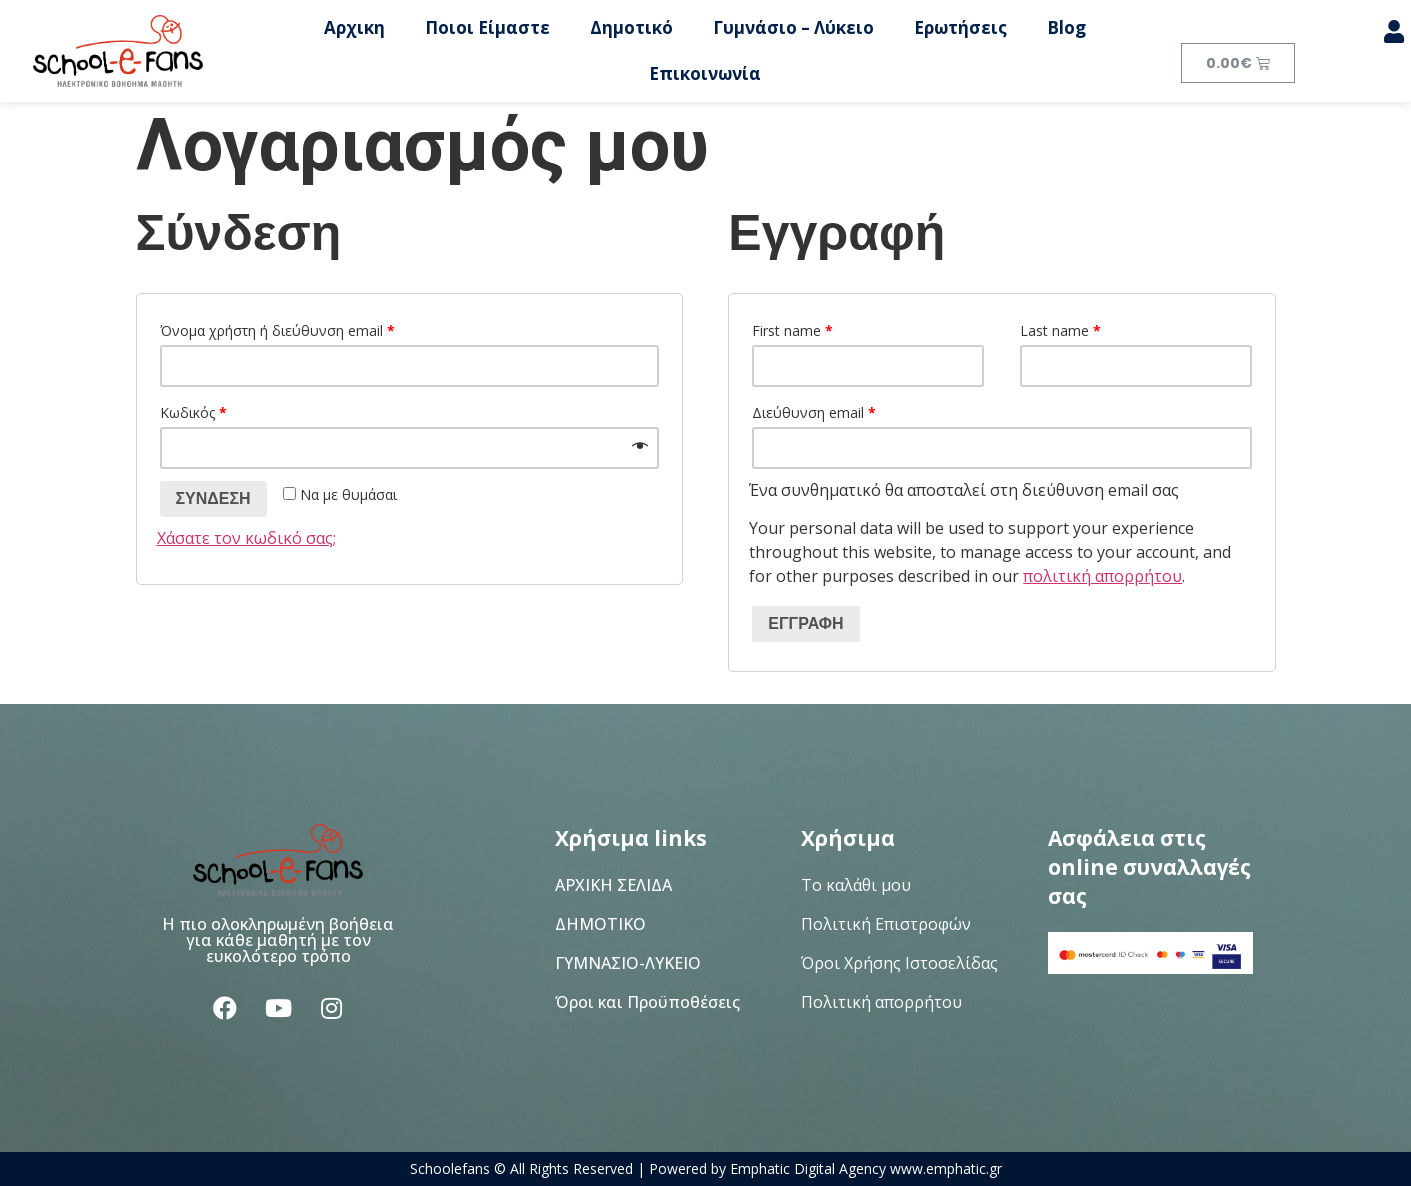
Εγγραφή (805, 623)
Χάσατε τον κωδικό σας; (246, 538)
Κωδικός (193, 412)
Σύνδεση (213, 498)
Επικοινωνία (705, 73)
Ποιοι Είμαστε (487, 27)
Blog (1066, 27)
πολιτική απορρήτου (1102, 576)
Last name (1060, 330)
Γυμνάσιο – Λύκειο (793, 27)
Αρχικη (354, 27)
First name (792, 330)
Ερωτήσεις (960, 27)
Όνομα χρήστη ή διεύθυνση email (277, 330)
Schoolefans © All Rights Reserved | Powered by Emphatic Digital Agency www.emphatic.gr (706, 1168)
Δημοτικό (631, 27)
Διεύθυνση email (814, 412)
